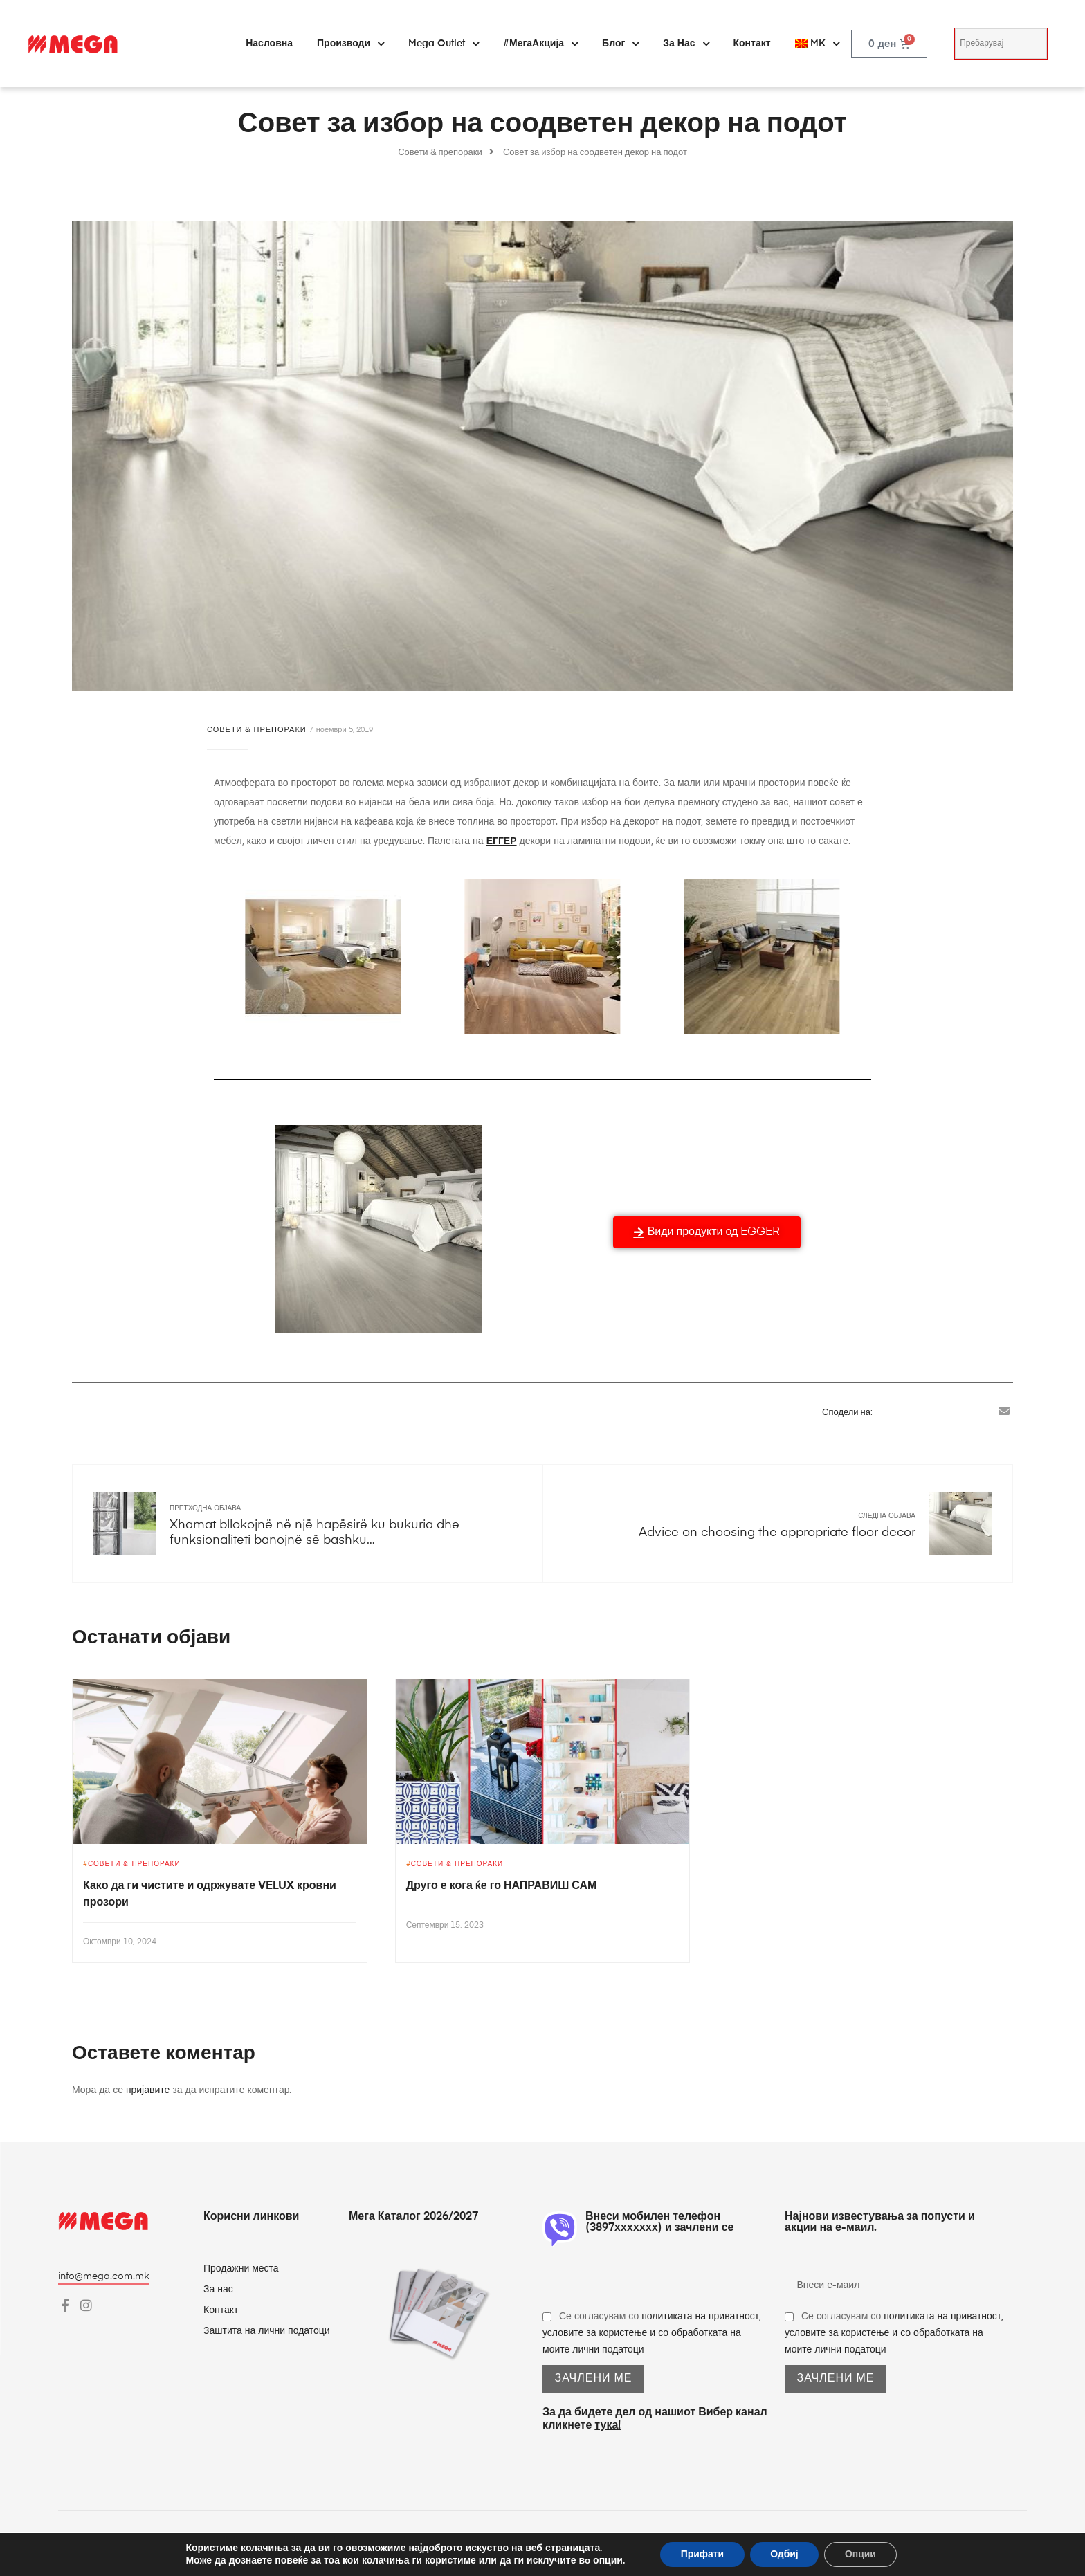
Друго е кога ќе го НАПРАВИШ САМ (501, 1886)
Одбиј (784, 2554)
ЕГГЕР (501, 841)
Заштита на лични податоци (266, 2331)
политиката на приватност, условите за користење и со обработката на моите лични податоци (651, 2333)
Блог (620, 43)
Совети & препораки (257, 729)
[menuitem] (817, 43)
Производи (350, 43)
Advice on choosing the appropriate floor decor (777, 1532)
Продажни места (241, 2269)
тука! (607, 2425)
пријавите (148, 2090)
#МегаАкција (540, 43)
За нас (686, 43)
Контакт (752, 43)
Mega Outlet (443, 43)
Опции (861, 2554)
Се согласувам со (651, 2333)
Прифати (702, 2554)
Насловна (269, 43)
